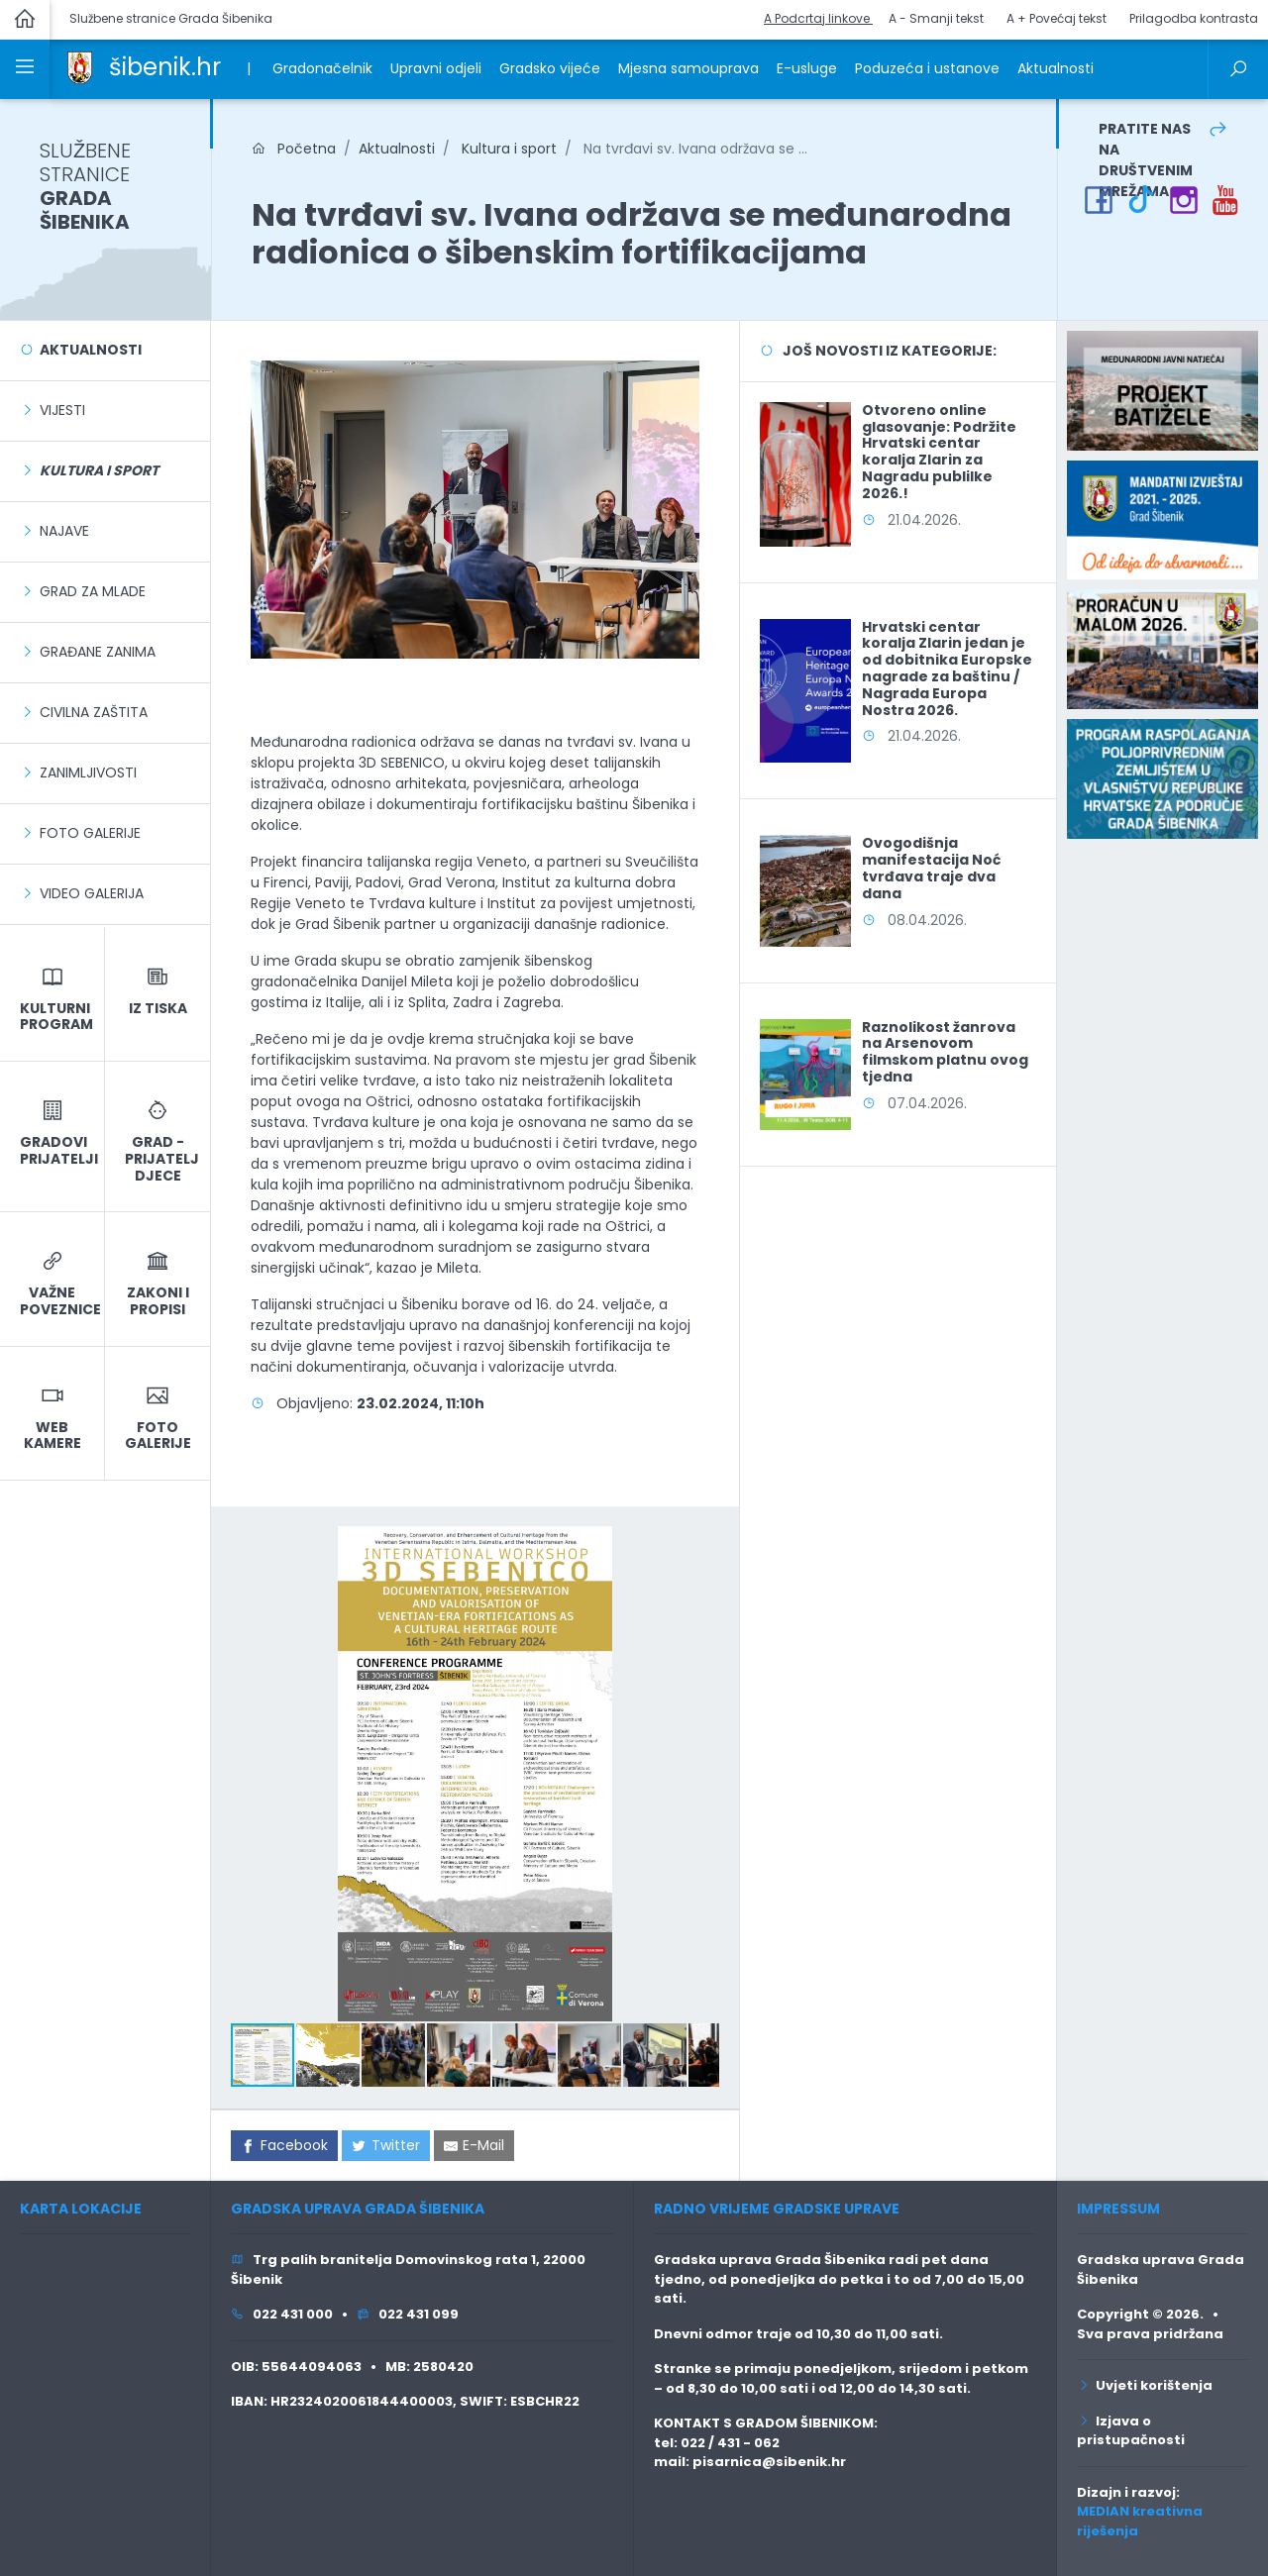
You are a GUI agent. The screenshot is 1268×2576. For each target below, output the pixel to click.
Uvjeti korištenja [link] (1145, 2385)
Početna (294, 148)
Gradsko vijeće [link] (549, 68)
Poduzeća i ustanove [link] (927, 68)
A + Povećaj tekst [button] (1056, 18)
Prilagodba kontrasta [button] (1193, 18)
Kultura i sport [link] (507, 148)
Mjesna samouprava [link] (688, 68)
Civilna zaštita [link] (94, 712)
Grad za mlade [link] (93, 591)
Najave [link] (64, 531)
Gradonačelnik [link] (322, 68)
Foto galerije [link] (90, 833)
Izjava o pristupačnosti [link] (1131, 2431)
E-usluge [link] (807, 68)
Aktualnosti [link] (1055, 68)
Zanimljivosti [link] (88, 772)
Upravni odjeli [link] (435, 68)
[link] (79, 66)
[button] (700, 1544)
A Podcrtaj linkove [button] (818, 18)
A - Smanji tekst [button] (936, 18)
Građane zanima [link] (98, 652)
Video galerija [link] (92, 893)
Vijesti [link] (62, 410)
